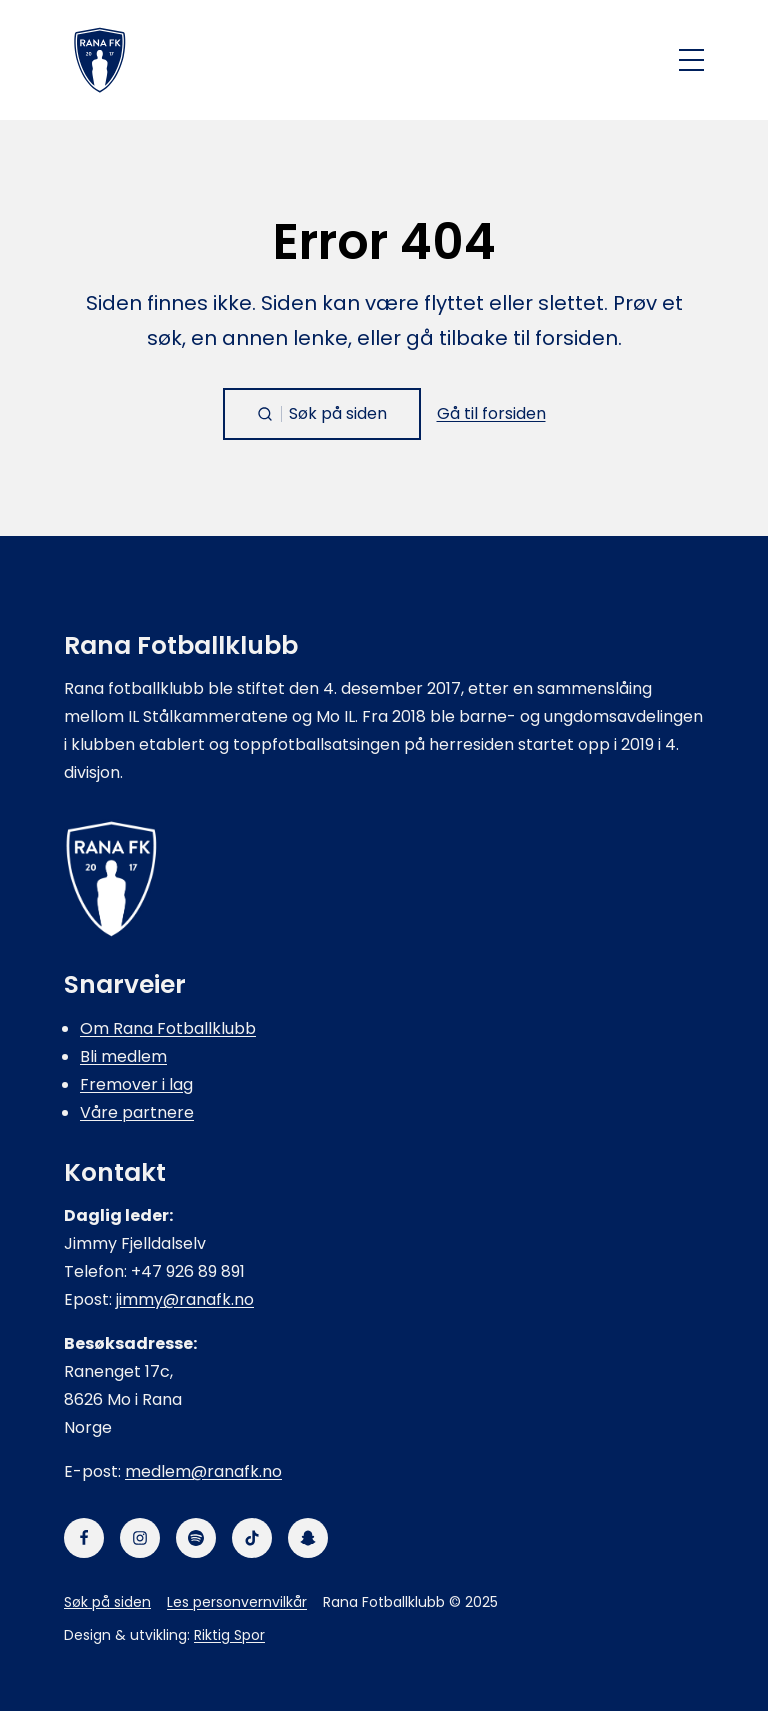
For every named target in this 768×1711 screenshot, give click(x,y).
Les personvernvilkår (237, 1602)
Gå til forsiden (491, 413)
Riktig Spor (229, 1635)
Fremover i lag (136, 1084)
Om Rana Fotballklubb (168, 1028)
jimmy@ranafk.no (185, 1299)
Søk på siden (107, 1602)
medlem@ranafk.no (203, 1471)
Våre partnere (137, 1112)
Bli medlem (123, 1056)
